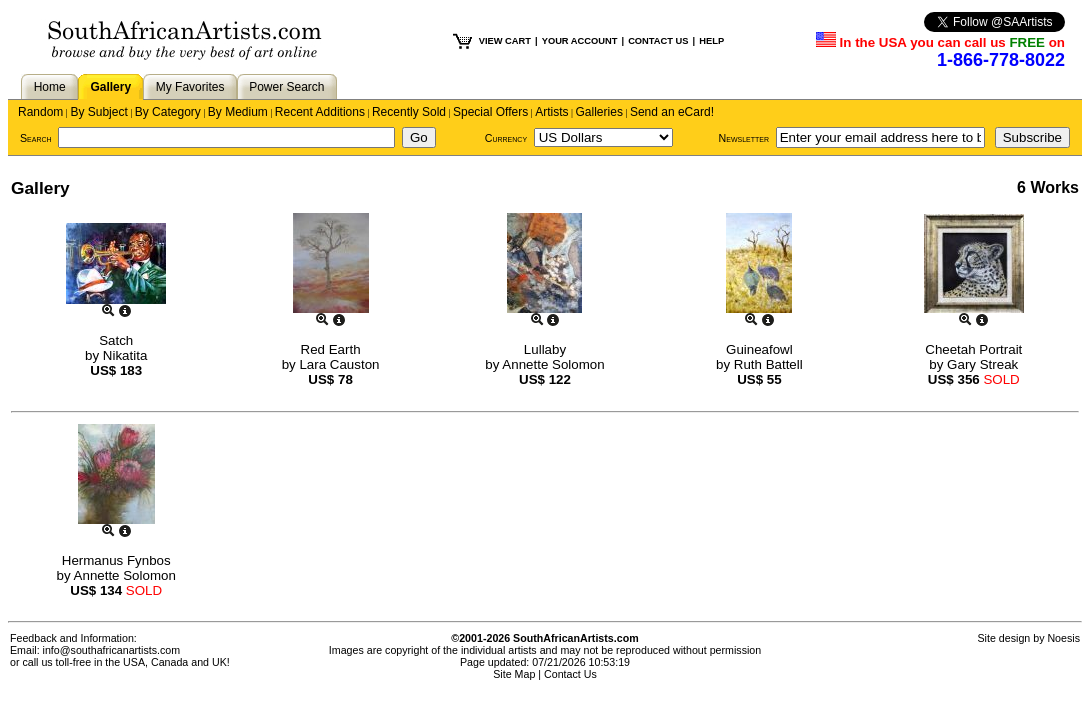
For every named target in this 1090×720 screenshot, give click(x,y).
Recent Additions (320, 112)
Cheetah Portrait (973, 349)
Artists (551, 112)
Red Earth (331, 349)
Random (40, 112)
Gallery (110, 87)
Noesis (1063, 638)
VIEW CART (505, 41)
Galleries (599, 112)
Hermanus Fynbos (116, 560)
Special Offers (490, 112)
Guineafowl (759, 349)
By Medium (238, 112)
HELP (711, 41)
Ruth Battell (768, 364)
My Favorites (190, 87)
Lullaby (545, 349)
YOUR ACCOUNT (580, 41)
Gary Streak (982, 364)
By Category (168, 112)
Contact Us (570, 674)
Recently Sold (409, 112)
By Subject (98, 112)
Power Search (286, 87)
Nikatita (125, 355)
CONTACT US (658, 41)
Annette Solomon (553, 364)
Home (50, 87)
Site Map (514, 674)
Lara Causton (339, 364)
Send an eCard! (672, 112)
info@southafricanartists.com (112, 650)
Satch (116, 340)
